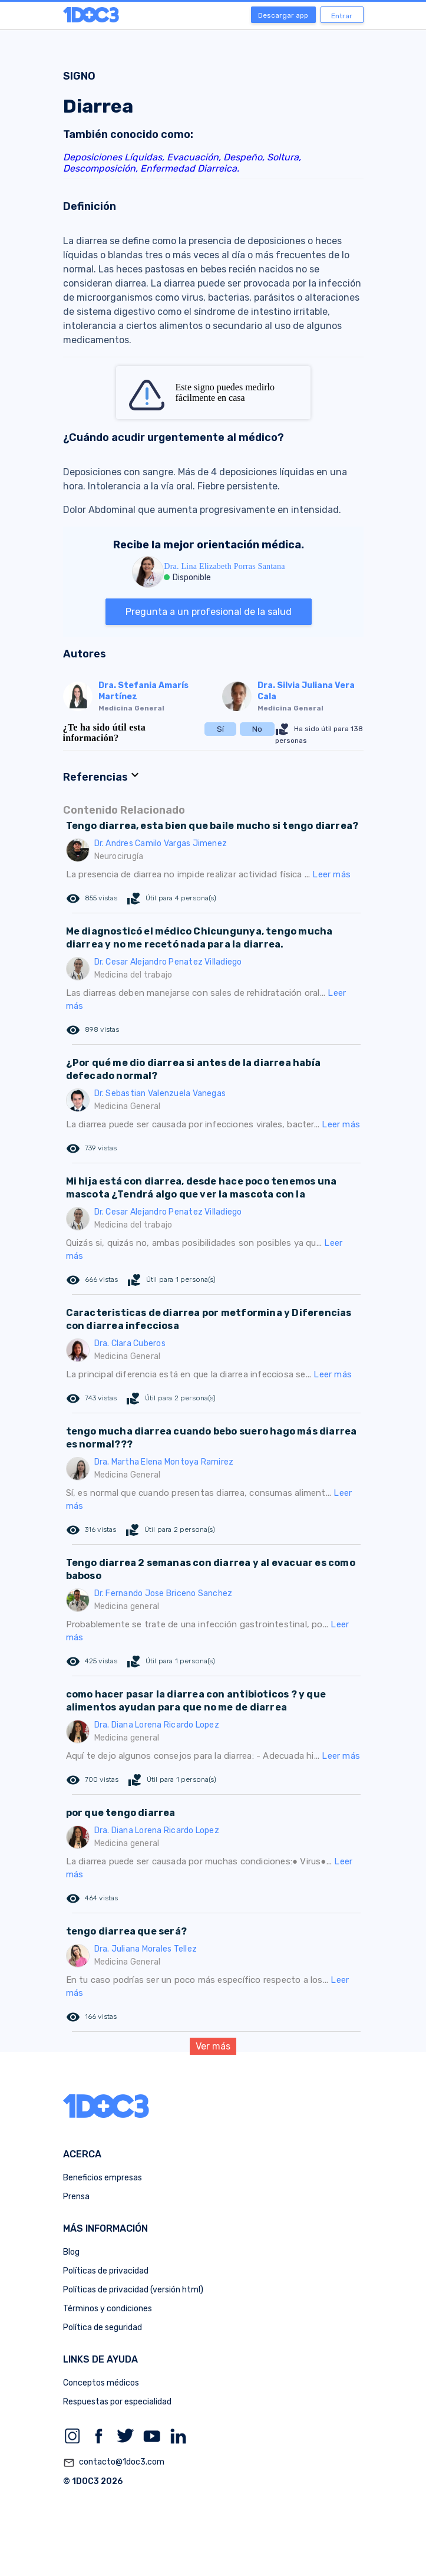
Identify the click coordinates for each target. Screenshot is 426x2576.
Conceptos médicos (101, 2383)
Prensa (76, 2197)
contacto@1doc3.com (113, 2463)
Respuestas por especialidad (117, 2402)
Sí (220, 729)
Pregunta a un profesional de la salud (209, 611)
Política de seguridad (102, 2327)
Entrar (341, 16)
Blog (71, 2252)
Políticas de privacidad (105, 2271)
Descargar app (283, 15)
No (257, 729)
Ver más (213, 2046)
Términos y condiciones (107, 2309)
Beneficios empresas (102, 2178)
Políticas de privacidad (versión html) (133, 2290)
